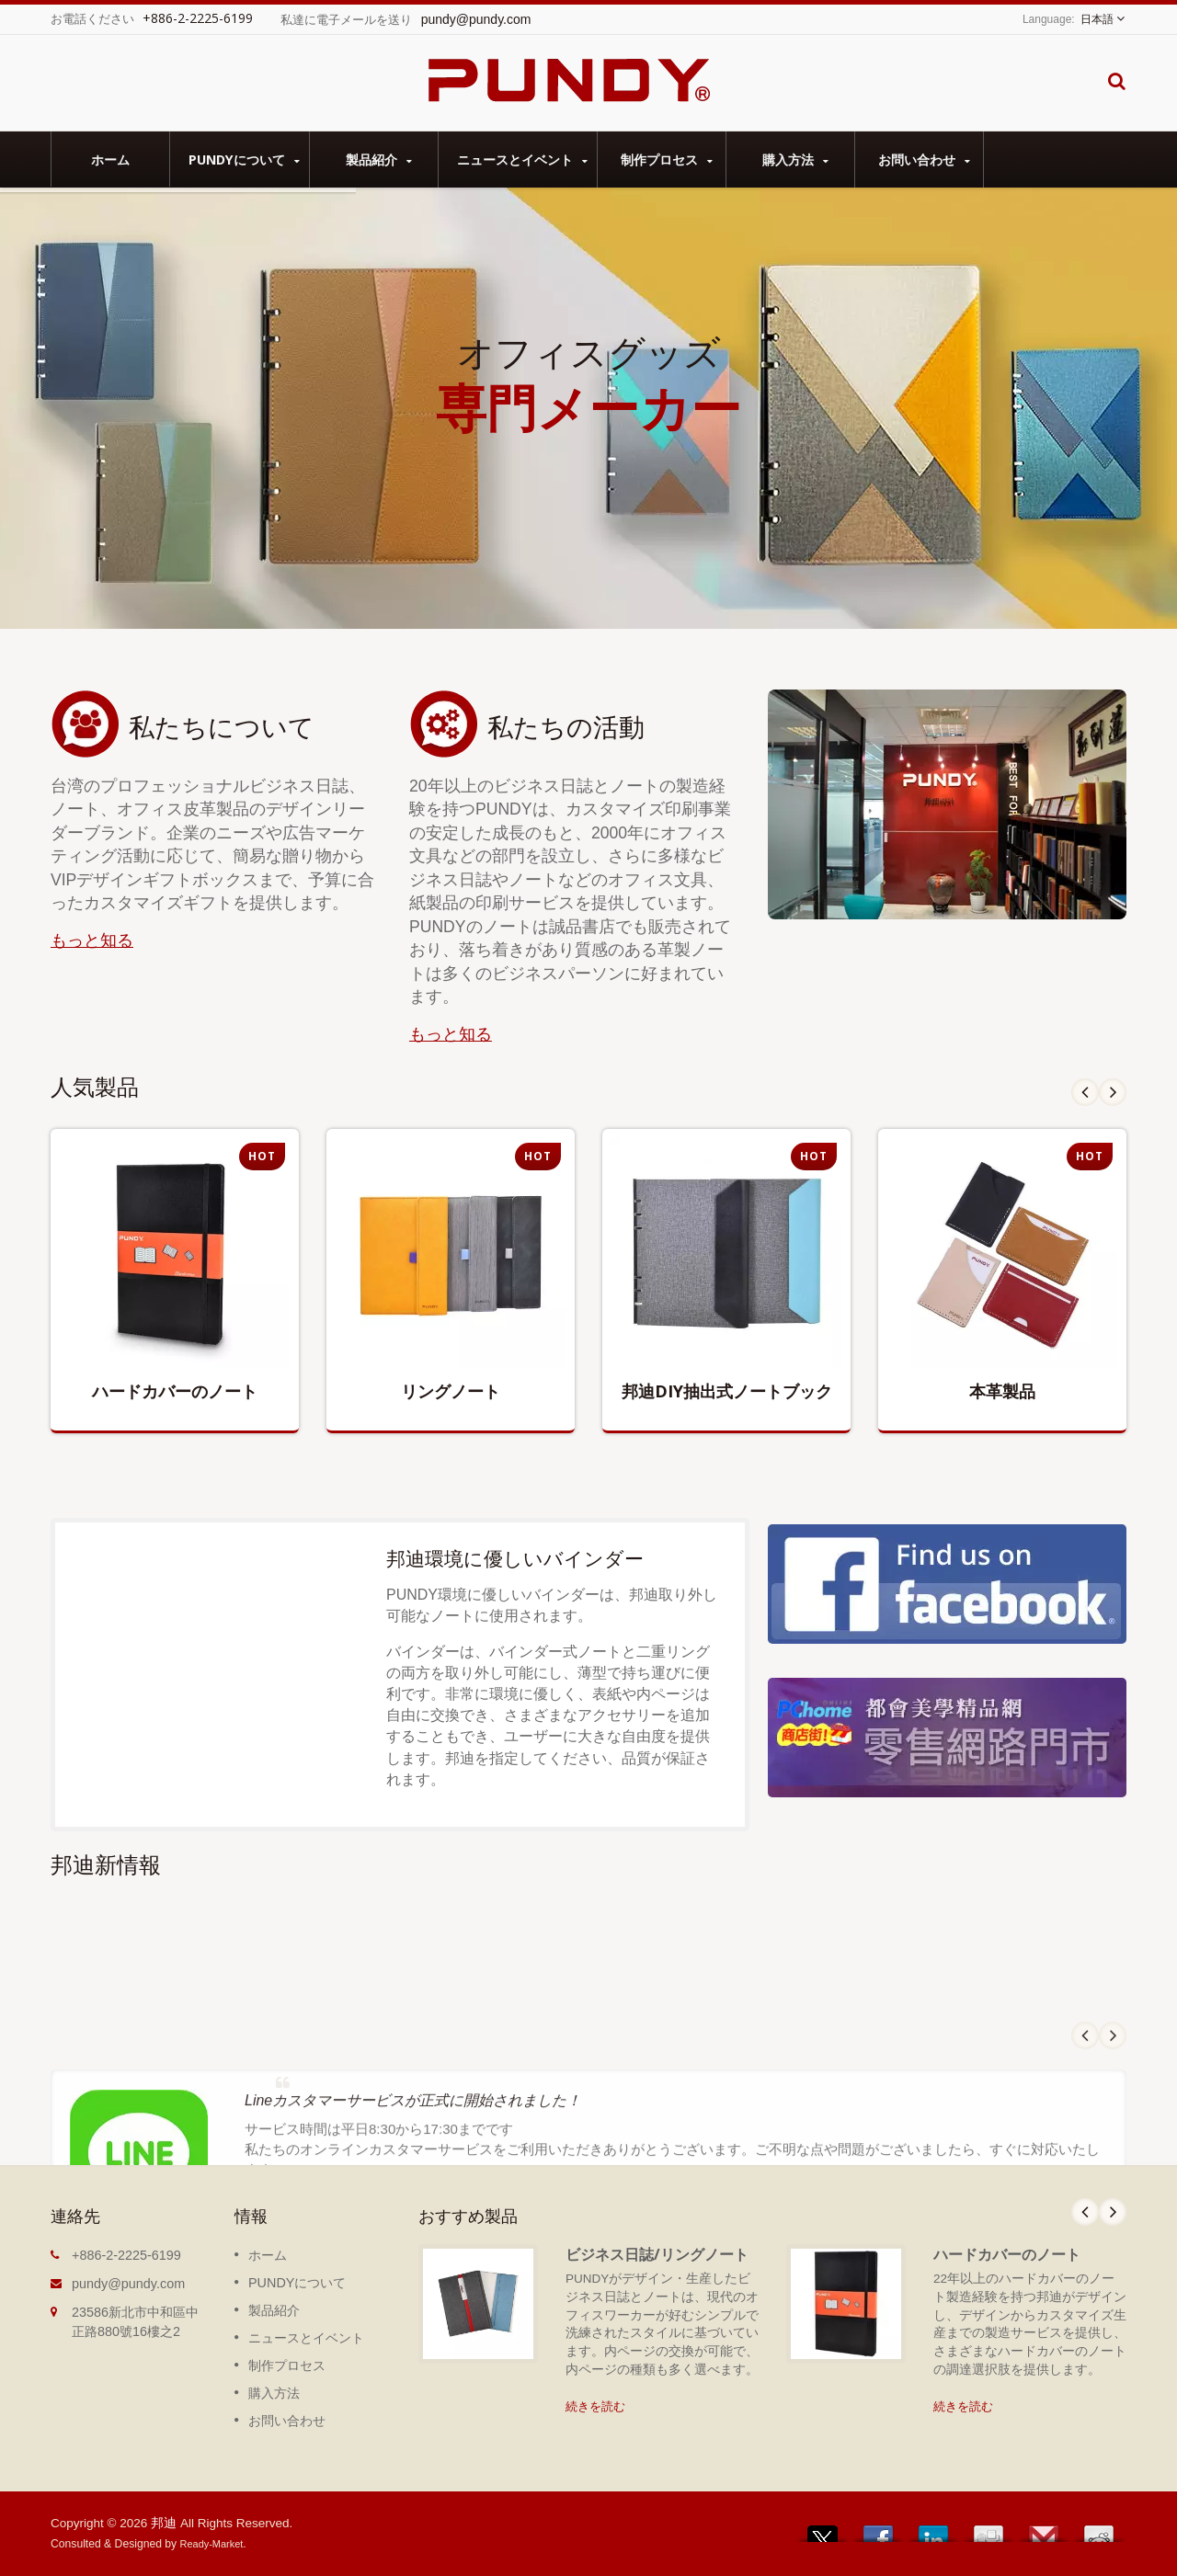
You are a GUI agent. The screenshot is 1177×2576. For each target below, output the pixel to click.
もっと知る (92, 940)
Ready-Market (212, 2543)
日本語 (1097, 19)
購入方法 (795, 159)
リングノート (450, 1391)
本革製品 (1002, 1391)
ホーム (110, 159)
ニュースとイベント (522, 159)
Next (1112, 1092)
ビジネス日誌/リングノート (657, 2254)
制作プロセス (666, 159)
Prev (1085, 1092)
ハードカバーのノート (1006, 2254)
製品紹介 (378, 159)
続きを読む (595, 2406)
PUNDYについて (244, 159)
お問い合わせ (923, 159)
